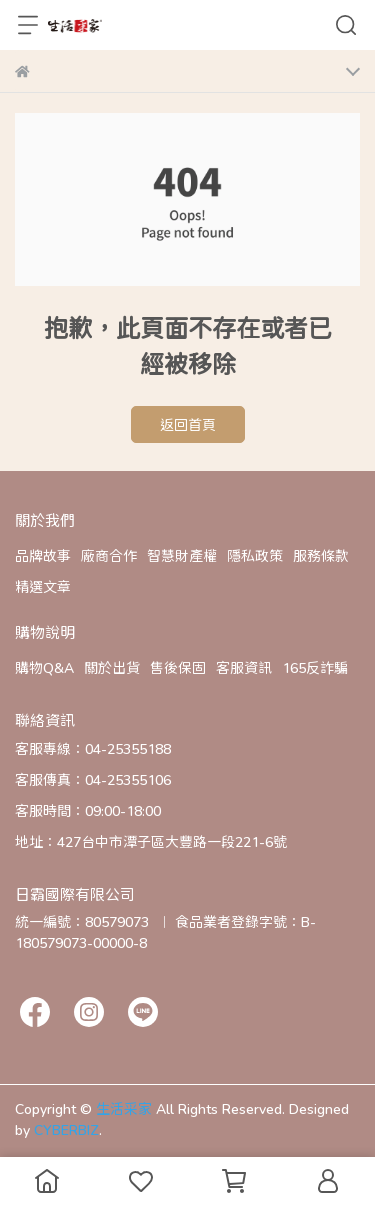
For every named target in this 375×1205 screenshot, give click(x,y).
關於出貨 (112, 667)
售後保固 (178, 667)
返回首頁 (188, 424)
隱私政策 (255, 555)
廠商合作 (109, 555)
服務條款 (321, 555)
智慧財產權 (182, 555)
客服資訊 (244, 667)
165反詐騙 (315, 667)
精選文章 (43, 586)
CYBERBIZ (66, 1129)
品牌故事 (43, 555)
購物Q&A (44, 667)
